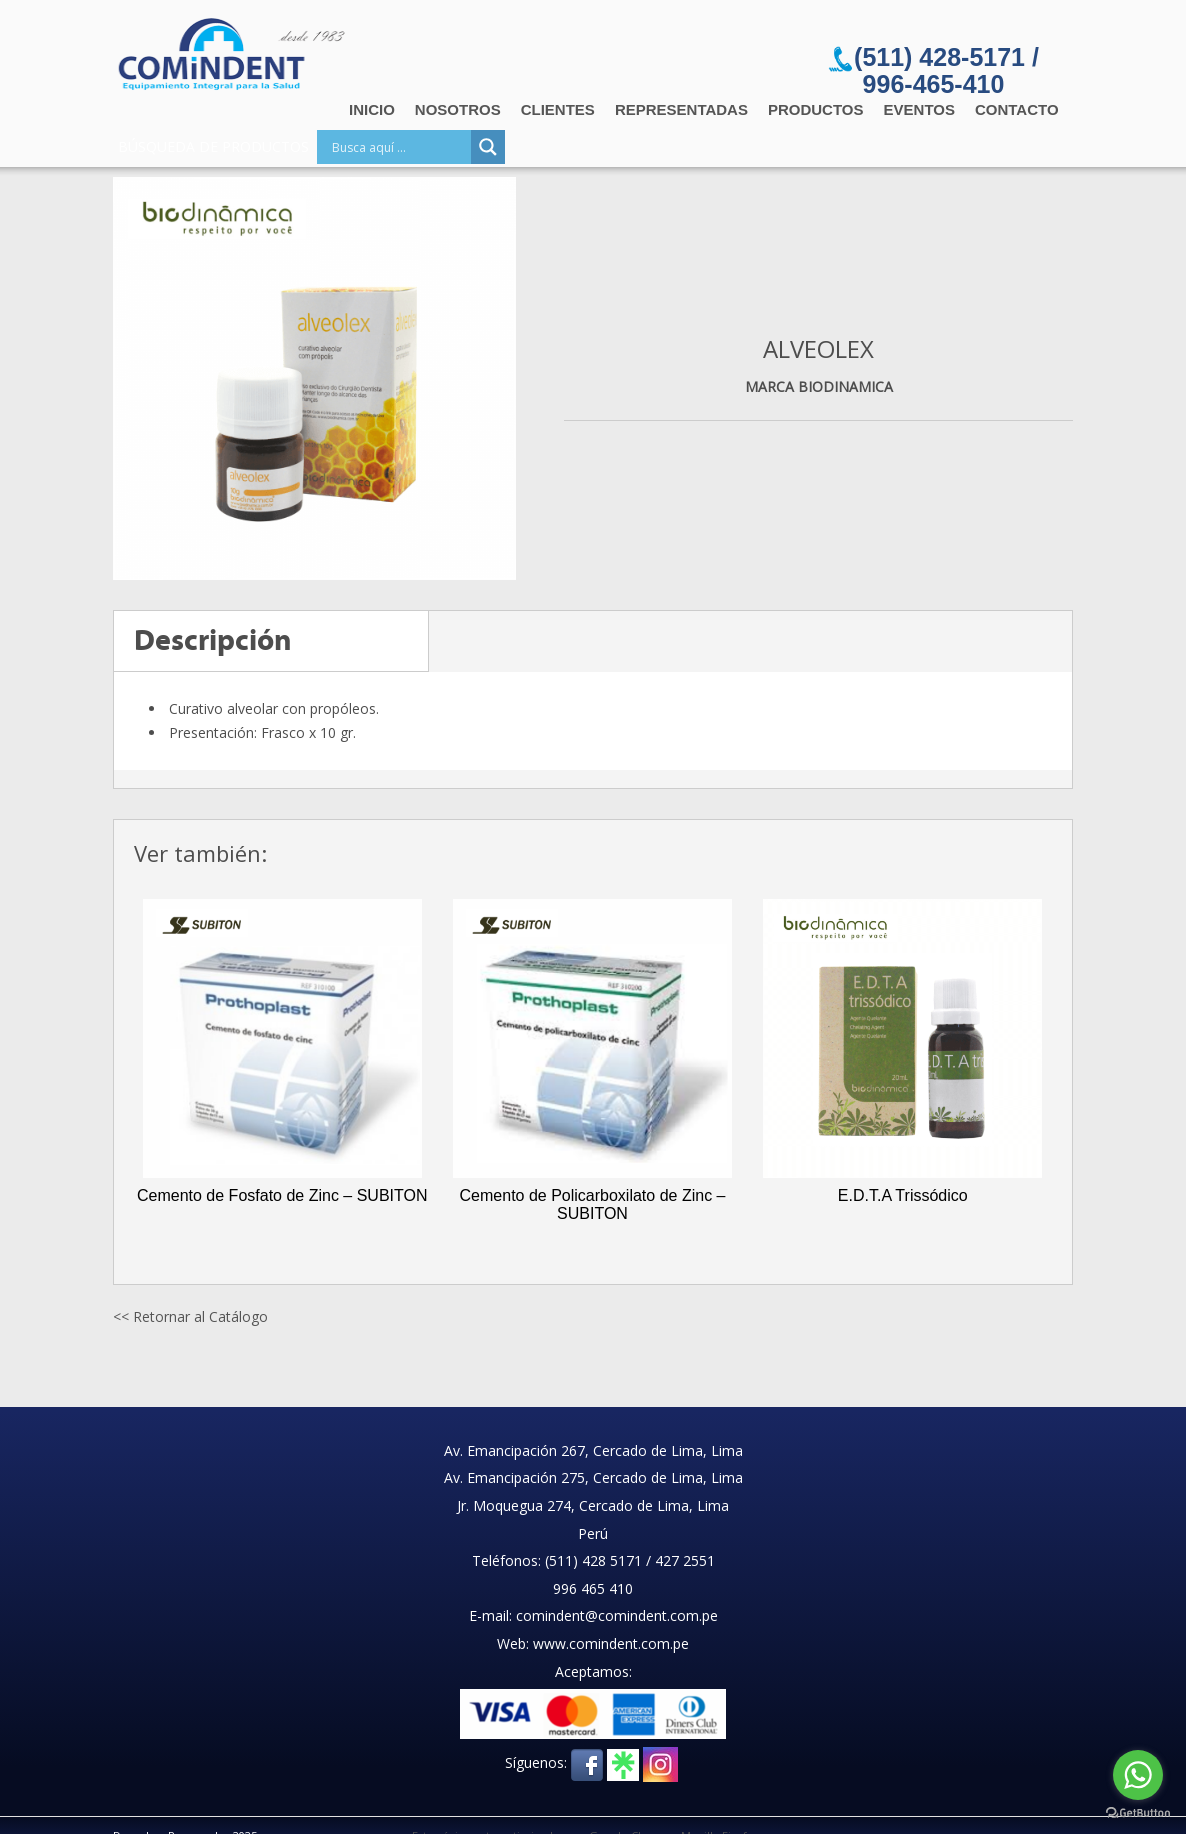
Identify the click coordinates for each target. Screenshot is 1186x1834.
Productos (816, 109)
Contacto (1017, 109)
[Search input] (399, 147)
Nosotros (458, 109)
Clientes (558, 109)
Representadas (681, 109)
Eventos (919, 109)
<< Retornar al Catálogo (190, 1316)
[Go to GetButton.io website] (1138, 1813)
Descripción (213, 640)
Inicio (372, 109)
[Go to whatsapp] (1138, 1775)
